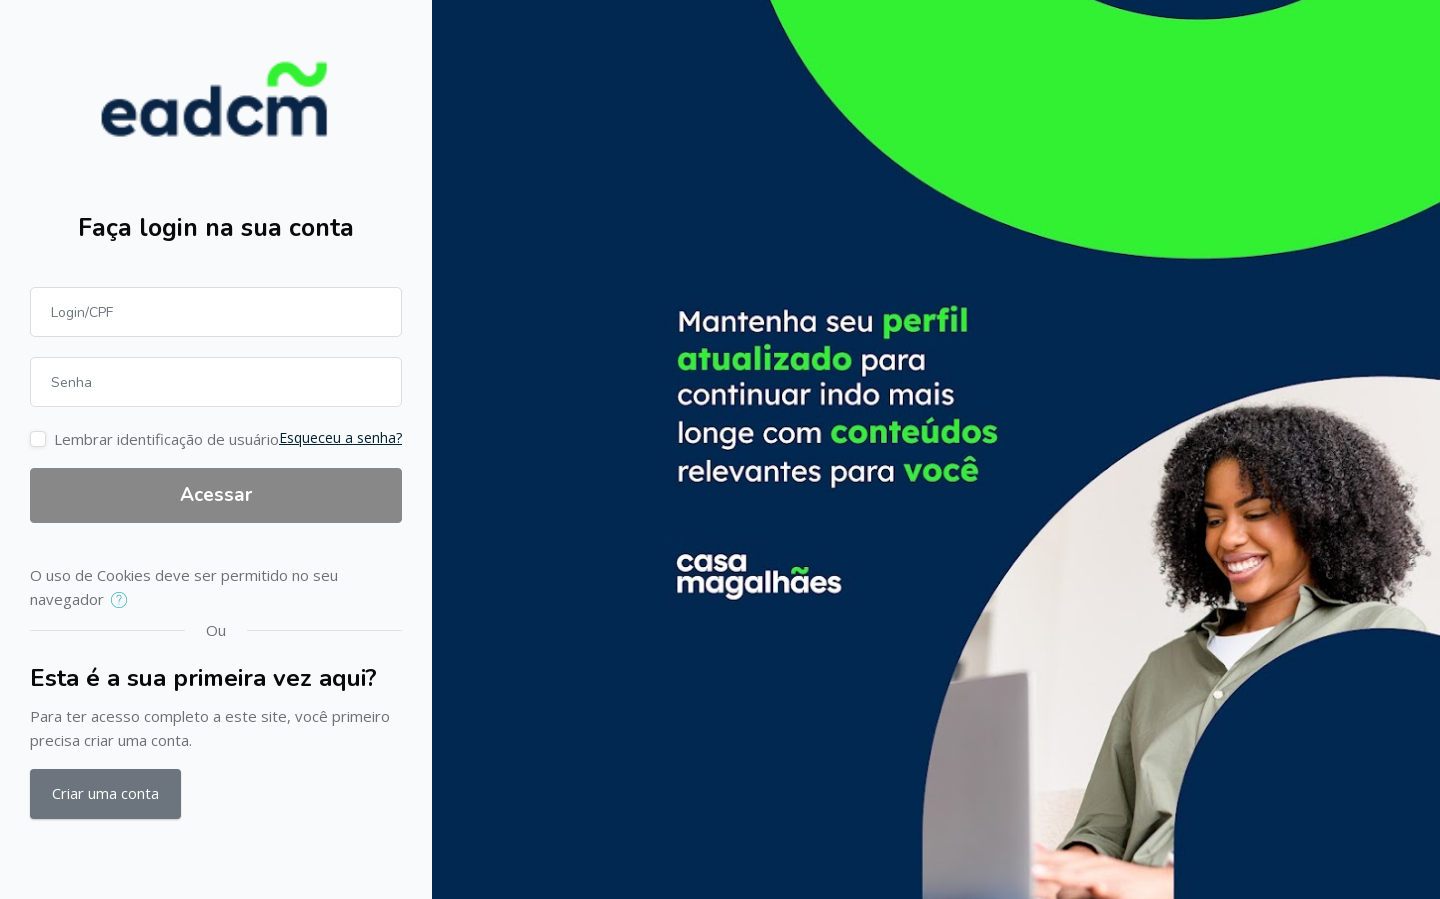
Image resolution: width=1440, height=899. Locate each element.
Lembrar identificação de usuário (166, 439)
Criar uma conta (105, 793)
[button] (123, 601)
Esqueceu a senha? (340, 437)
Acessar (216, 495)
